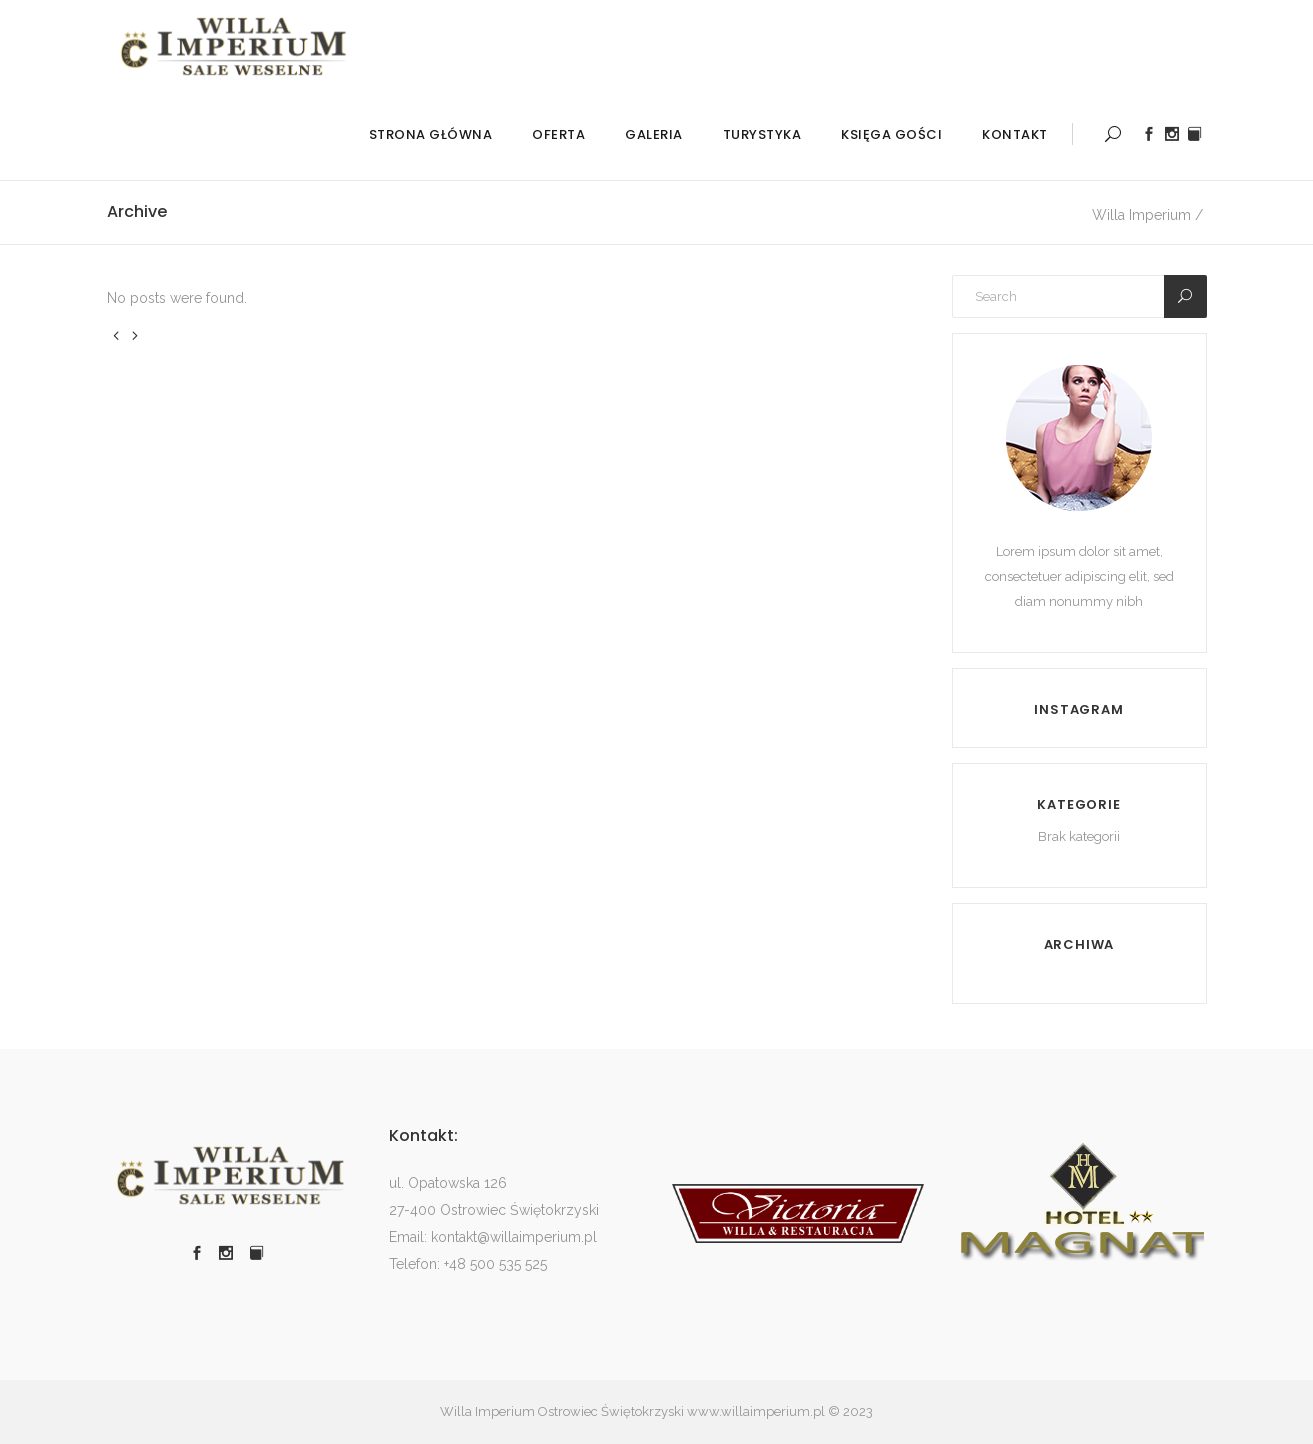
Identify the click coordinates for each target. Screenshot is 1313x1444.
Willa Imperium (1141, 215)
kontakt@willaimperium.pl (514, 1237)
